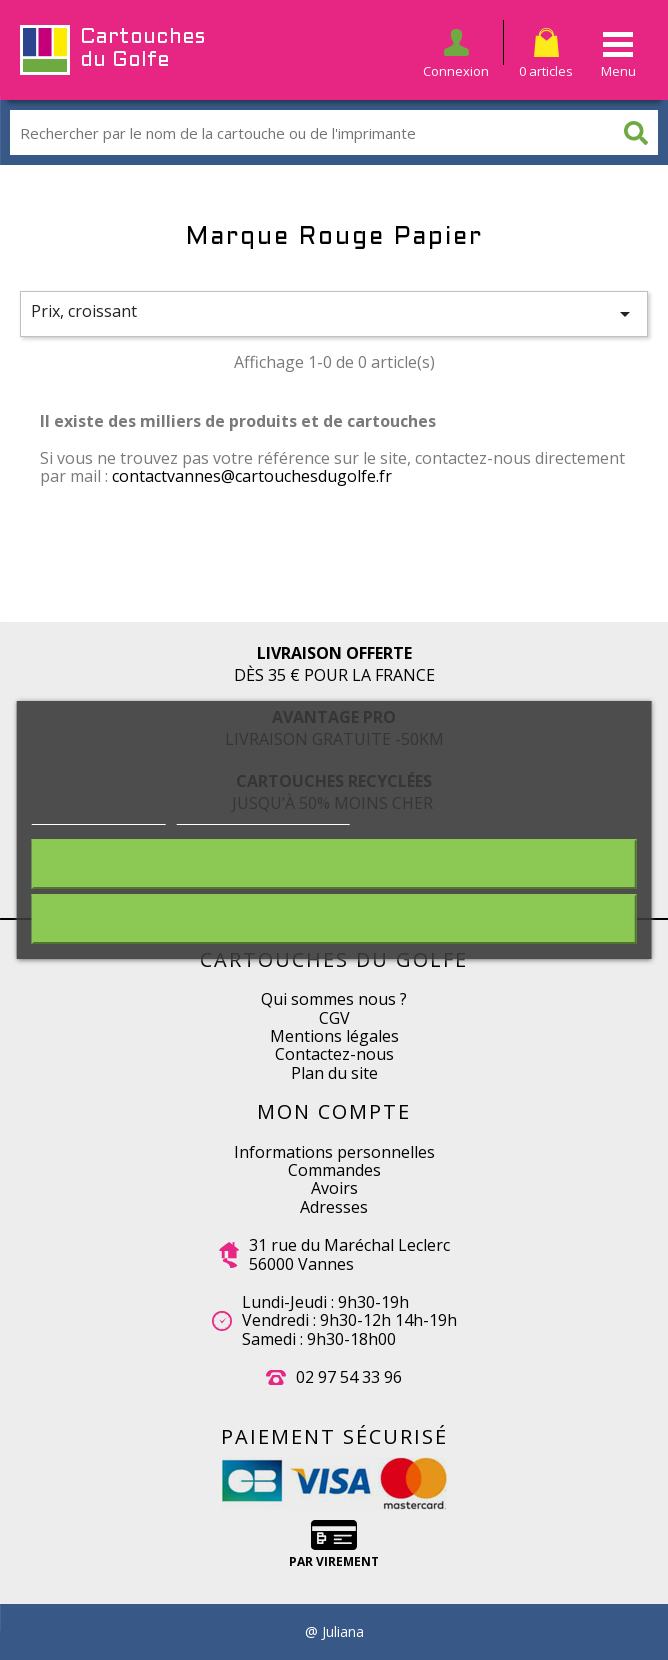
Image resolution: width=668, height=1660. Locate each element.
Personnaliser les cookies (263, 814)
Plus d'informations (99, 814)
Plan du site (334, 1073)
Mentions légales (334, 1036)
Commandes (334, 1170)
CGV (334, 1018)
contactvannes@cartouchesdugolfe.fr (252, 476)
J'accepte (334, 919)
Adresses (334, 1207)
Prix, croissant (334, 313)
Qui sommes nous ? (334, 999)
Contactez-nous (334, 1054)
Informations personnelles (334, 1152)
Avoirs (334, 1188)
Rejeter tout (334, 864)
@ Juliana (334, 1632)
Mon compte (334, 1111)
